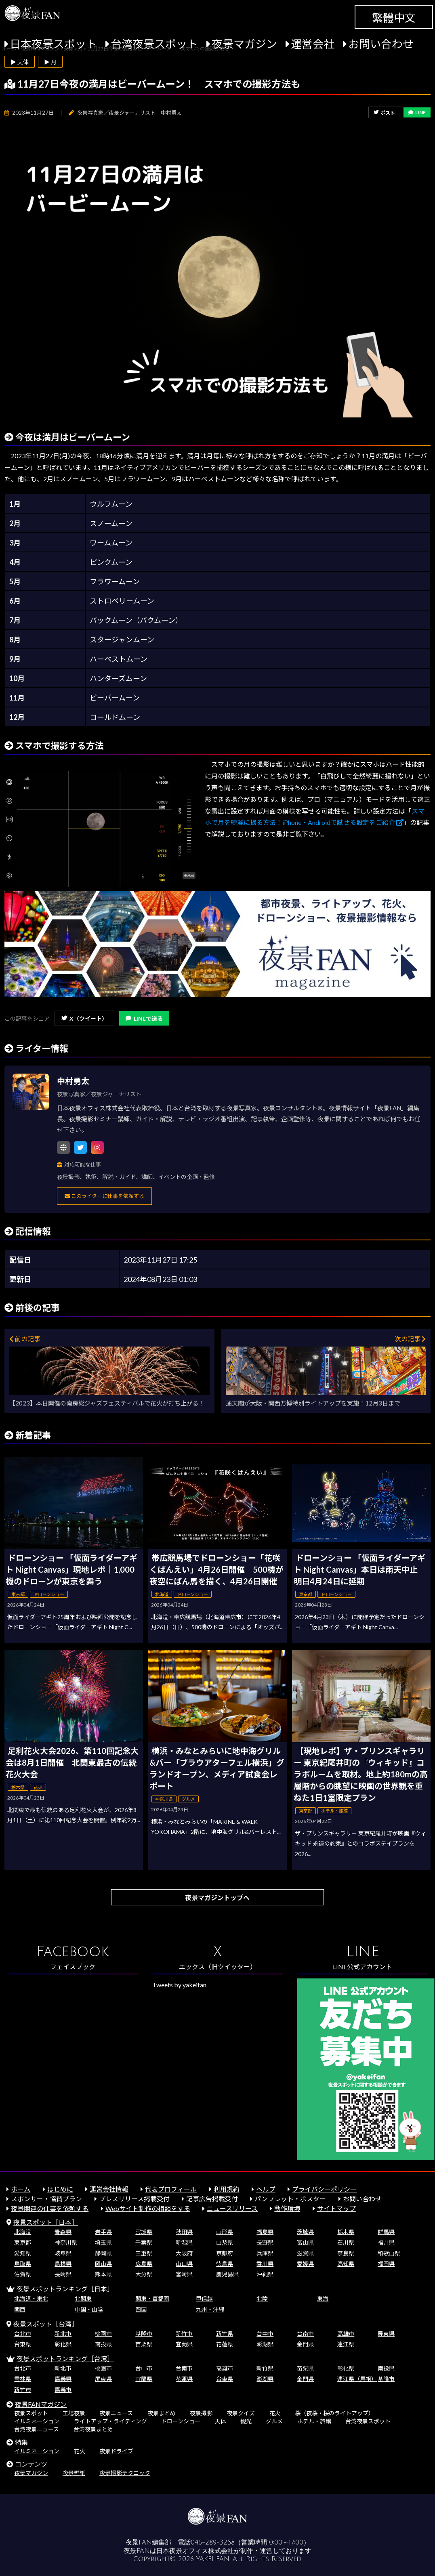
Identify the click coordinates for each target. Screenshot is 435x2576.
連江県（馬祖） (357, 2378)
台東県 (22, 2344)
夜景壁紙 (74, 2472)
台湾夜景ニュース (36, 2429)
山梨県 (224, 2242)
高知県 (345, 2263)
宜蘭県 (184, 2344)
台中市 (264, 2333)
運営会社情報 (109, 2189)
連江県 (345, 2344)
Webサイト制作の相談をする (147, 2208)
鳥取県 (22, 2263)
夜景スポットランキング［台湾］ (65, 2358)
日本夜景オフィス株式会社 (195, 2551)
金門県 (305, 2344)
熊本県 (103, 2274)
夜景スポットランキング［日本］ (65, 2289)
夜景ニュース (116, 2413)
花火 (275, 2413)
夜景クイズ (241, 2413)
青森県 (63, 2231)
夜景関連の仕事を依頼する (49, 2208)
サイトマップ (336, 2208)
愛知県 (22, 2253)
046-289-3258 (213, 2542)
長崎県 (63, 2274)
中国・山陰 (89, 2309)
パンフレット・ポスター (290, 2199)
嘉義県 (63, 2378)
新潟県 (184, 2242)
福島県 (264, 2231)
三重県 (143, 2253)
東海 (322, 2298)
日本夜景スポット (53, 43)
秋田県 (184, 2231)
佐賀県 (22, 2274)
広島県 (143, 2263)
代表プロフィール (171, 2189)
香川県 (264, 2263)
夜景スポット (31, 2413)
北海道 (22, 2231)
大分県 (143, 2274)
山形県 (224, 2231)
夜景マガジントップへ (217, 1897)
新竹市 (184, 2333)
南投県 (103, 2344)
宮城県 (143, 2231)
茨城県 (305, 2231)
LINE (417, 112)
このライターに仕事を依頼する (104, 1196)
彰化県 (63, 2344)
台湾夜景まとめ (93, 2429)
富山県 (305, 2242)
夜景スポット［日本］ (45, 2222)
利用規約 (227, 2189)
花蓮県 (224, 2344)
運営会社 (312, 43)
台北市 (22, 2333)
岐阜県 (63, 2253)
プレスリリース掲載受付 (134, 2199)
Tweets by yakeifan (179, 1985)
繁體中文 (394, 17)
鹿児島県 (227, 2274)
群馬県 (386, 2231)
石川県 (345, 2242)
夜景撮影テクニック (124, 2472)
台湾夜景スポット (154, 43)
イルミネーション (36, 2421)
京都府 (224, 2253)
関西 (19, 2309)
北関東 (83, 2298)
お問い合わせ (381, 43)
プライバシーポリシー (324, 2189)
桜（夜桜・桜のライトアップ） (334, 2413)
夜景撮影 (201, 2413)
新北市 (63, 2333)
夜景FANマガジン (41, 2404)
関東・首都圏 (152, 2298)
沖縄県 (264, 2274)
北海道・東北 (31, 2298)
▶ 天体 (20, 62)
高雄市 (345, 2333)
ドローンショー (180, 2421)
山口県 (184, 2263)
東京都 (22, 2242)
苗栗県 (143, 2344)
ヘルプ (265, 2189)
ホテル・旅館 (314, 2421)
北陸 (262, 2298)
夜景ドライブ (116, 2451)
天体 (220, 2421)
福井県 (386, 2242)
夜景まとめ (161, 2413)
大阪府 (184, 2253)
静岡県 (103, 2253)
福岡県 (386, 2263)
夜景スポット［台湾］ (45, 2324)
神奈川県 (66, 2242)
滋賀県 (305, 2253)
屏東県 (386, 2333)
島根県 (63, 2263)
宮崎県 (184, 2274)
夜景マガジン (244, 43)
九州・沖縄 (210, 2309)
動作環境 (287, 2208)
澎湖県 (264, 2344)
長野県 (264, 2242)
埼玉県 (103, 2242)
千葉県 (143, 2242)
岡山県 (103, 2263)
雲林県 (22, 2378)
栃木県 (345, 2231)
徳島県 (224, 2263)
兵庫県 (264, 2253)
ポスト (384, 113)
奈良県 (345, 2253)
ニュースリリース (232, 2208)
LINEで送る (144, 1018)
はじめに (60, 2189)
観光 (246, 2421)
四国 (141, 2309)
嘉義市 (63, 2389)
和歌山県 (389, 2253)
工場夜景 (74, 2413)
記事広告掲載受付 (212, 2199)
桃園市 (103, 2333)
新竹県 (224, 2333)
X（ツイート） (84, 1018)
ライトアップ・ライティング (110, 2421)
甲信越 (204, 2298)
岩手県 (103, 2231)
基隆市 (143, 2333)
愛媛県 (305, 2263)
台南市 (305, 2333)
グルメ (274, 2421)
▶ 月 (50, 62)
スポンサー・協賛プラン (46, 2199)
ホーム (20, 2189)
